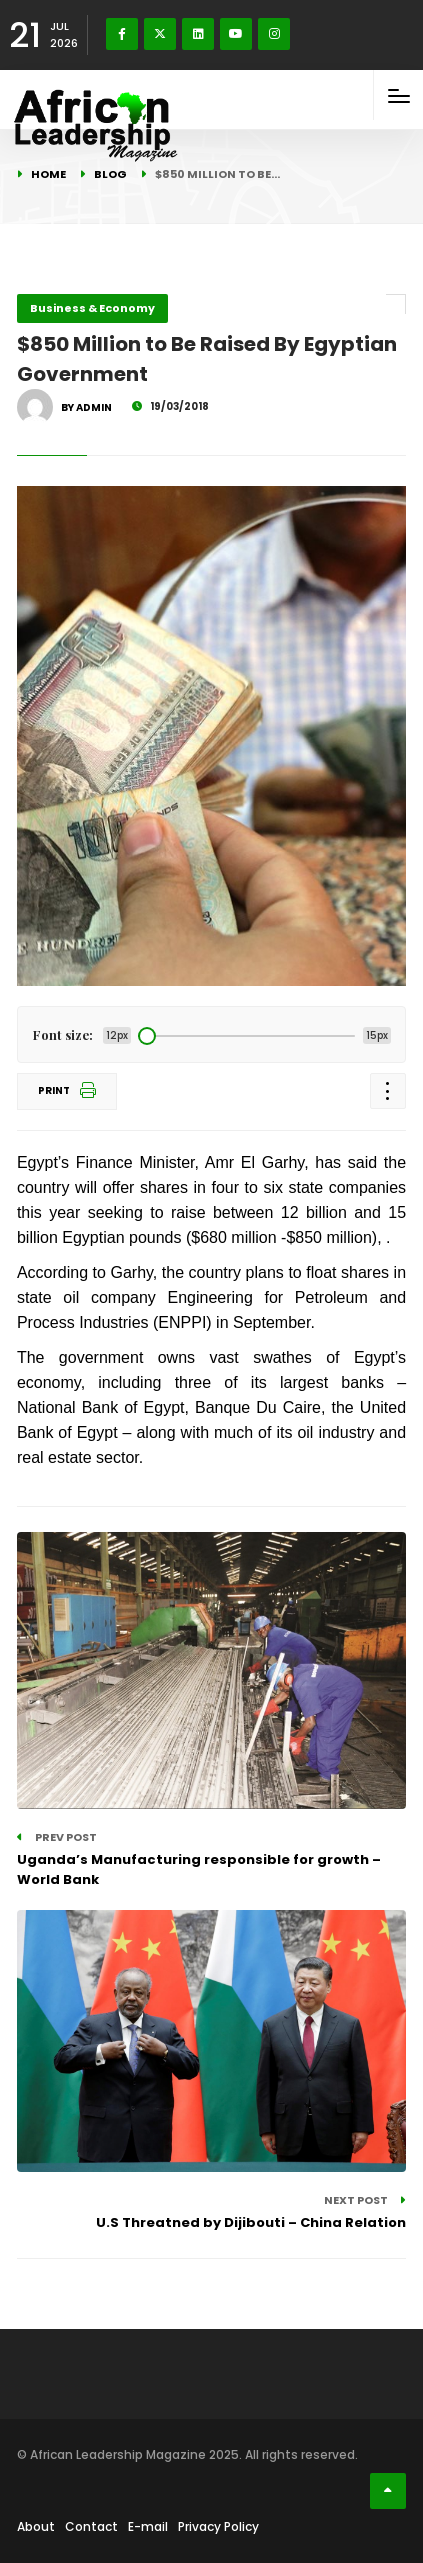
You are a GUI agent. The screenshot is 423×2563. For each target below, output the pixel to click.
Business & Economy (92, 308)
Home (48, 174)
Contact (91, 2526)
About (36, 2526)
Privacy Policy (218, 2526)
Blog (110, 174)
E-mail (148, 2526)
